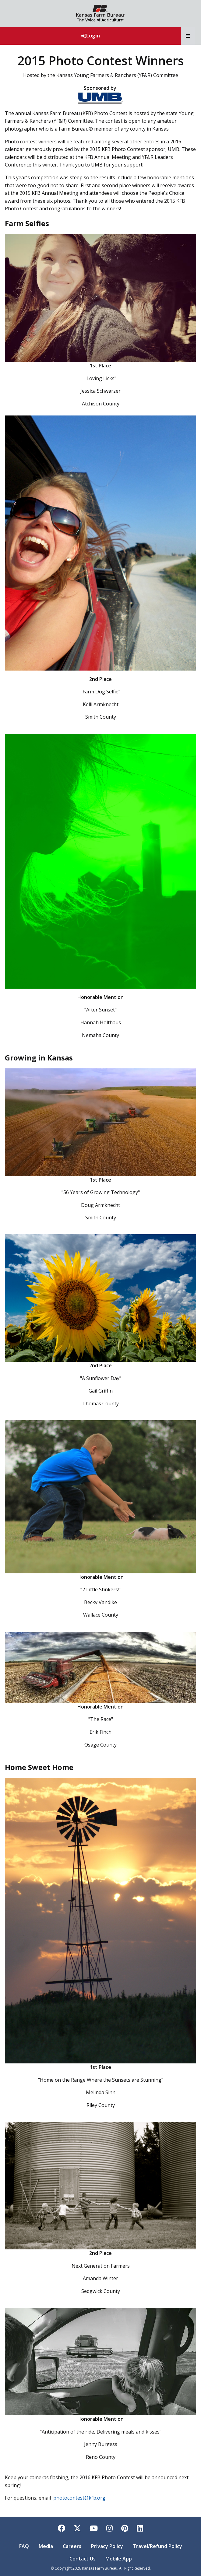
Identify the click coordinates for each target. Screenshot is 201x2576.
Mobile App (118, 2558)
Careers (72, 2546)
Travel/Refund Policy (157, 2546)
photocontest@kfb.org (79, 2497)
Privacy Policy (107, 2546)
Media (46, 2546)
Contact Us (82, 2558)
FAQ (24, 2546)
